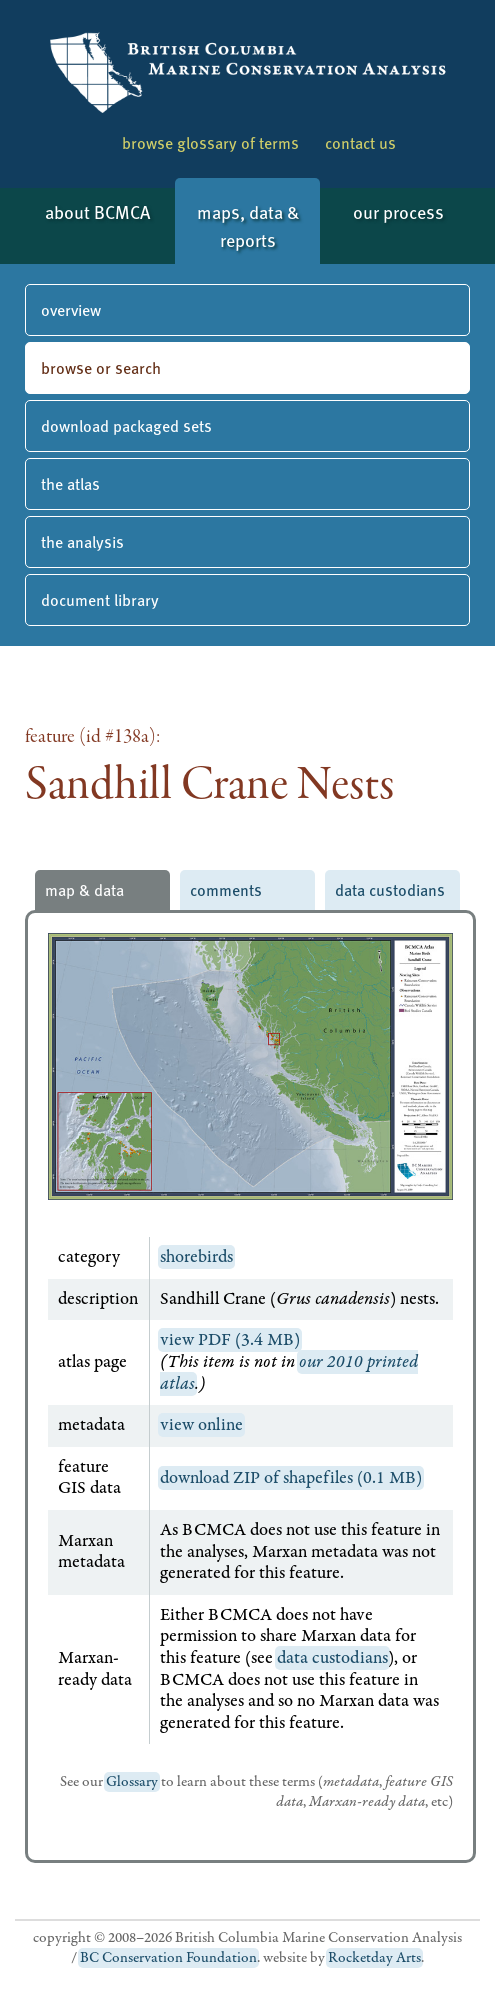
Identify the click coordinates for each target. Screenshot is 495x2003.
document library (100, 599)
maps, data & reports (248, 225)
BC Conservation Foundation (168, 1958)
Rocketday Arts (374, 1958)
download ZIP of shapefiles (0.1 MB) (291, 1478)
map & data (84, 889)
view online (201, 1425)
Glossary (132, 1782)
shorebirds (196, 1257)
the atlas (70, 483)
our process (398, 211)
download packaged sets (126, 425)
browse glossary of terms (210, 142)
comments (226, 889)
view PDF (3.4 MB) (230, 1340)
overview (71, 309)
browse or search (101, 367)
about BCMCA (97, 211)
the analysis (82, 541)
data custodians (390, 889)
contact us (360, 142)
